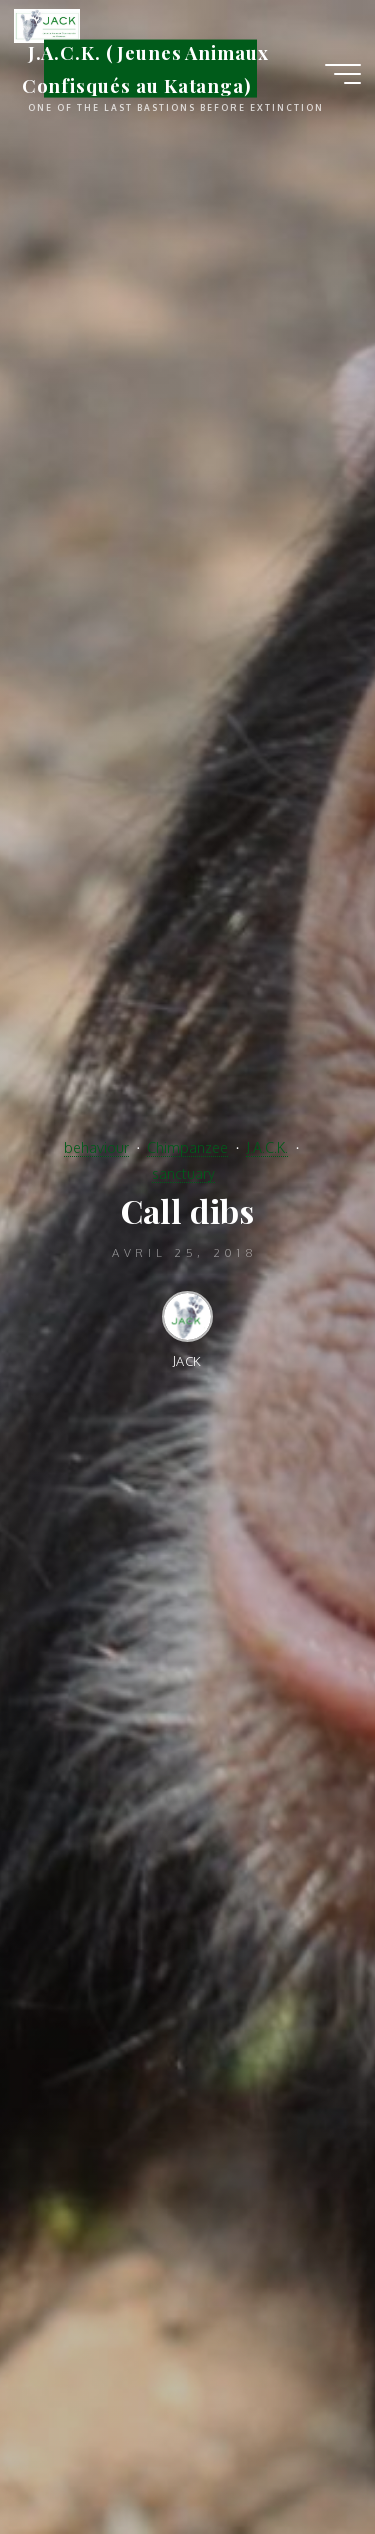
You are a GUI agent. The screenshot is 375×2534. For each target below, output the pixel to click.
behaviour (96, 1147)
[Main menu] (343, 74)
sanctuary (183, 1173)
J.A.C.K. (267, 1147)
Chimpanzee (187, 1147)
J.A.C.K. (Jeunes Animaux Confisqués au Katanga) (145, 68)
